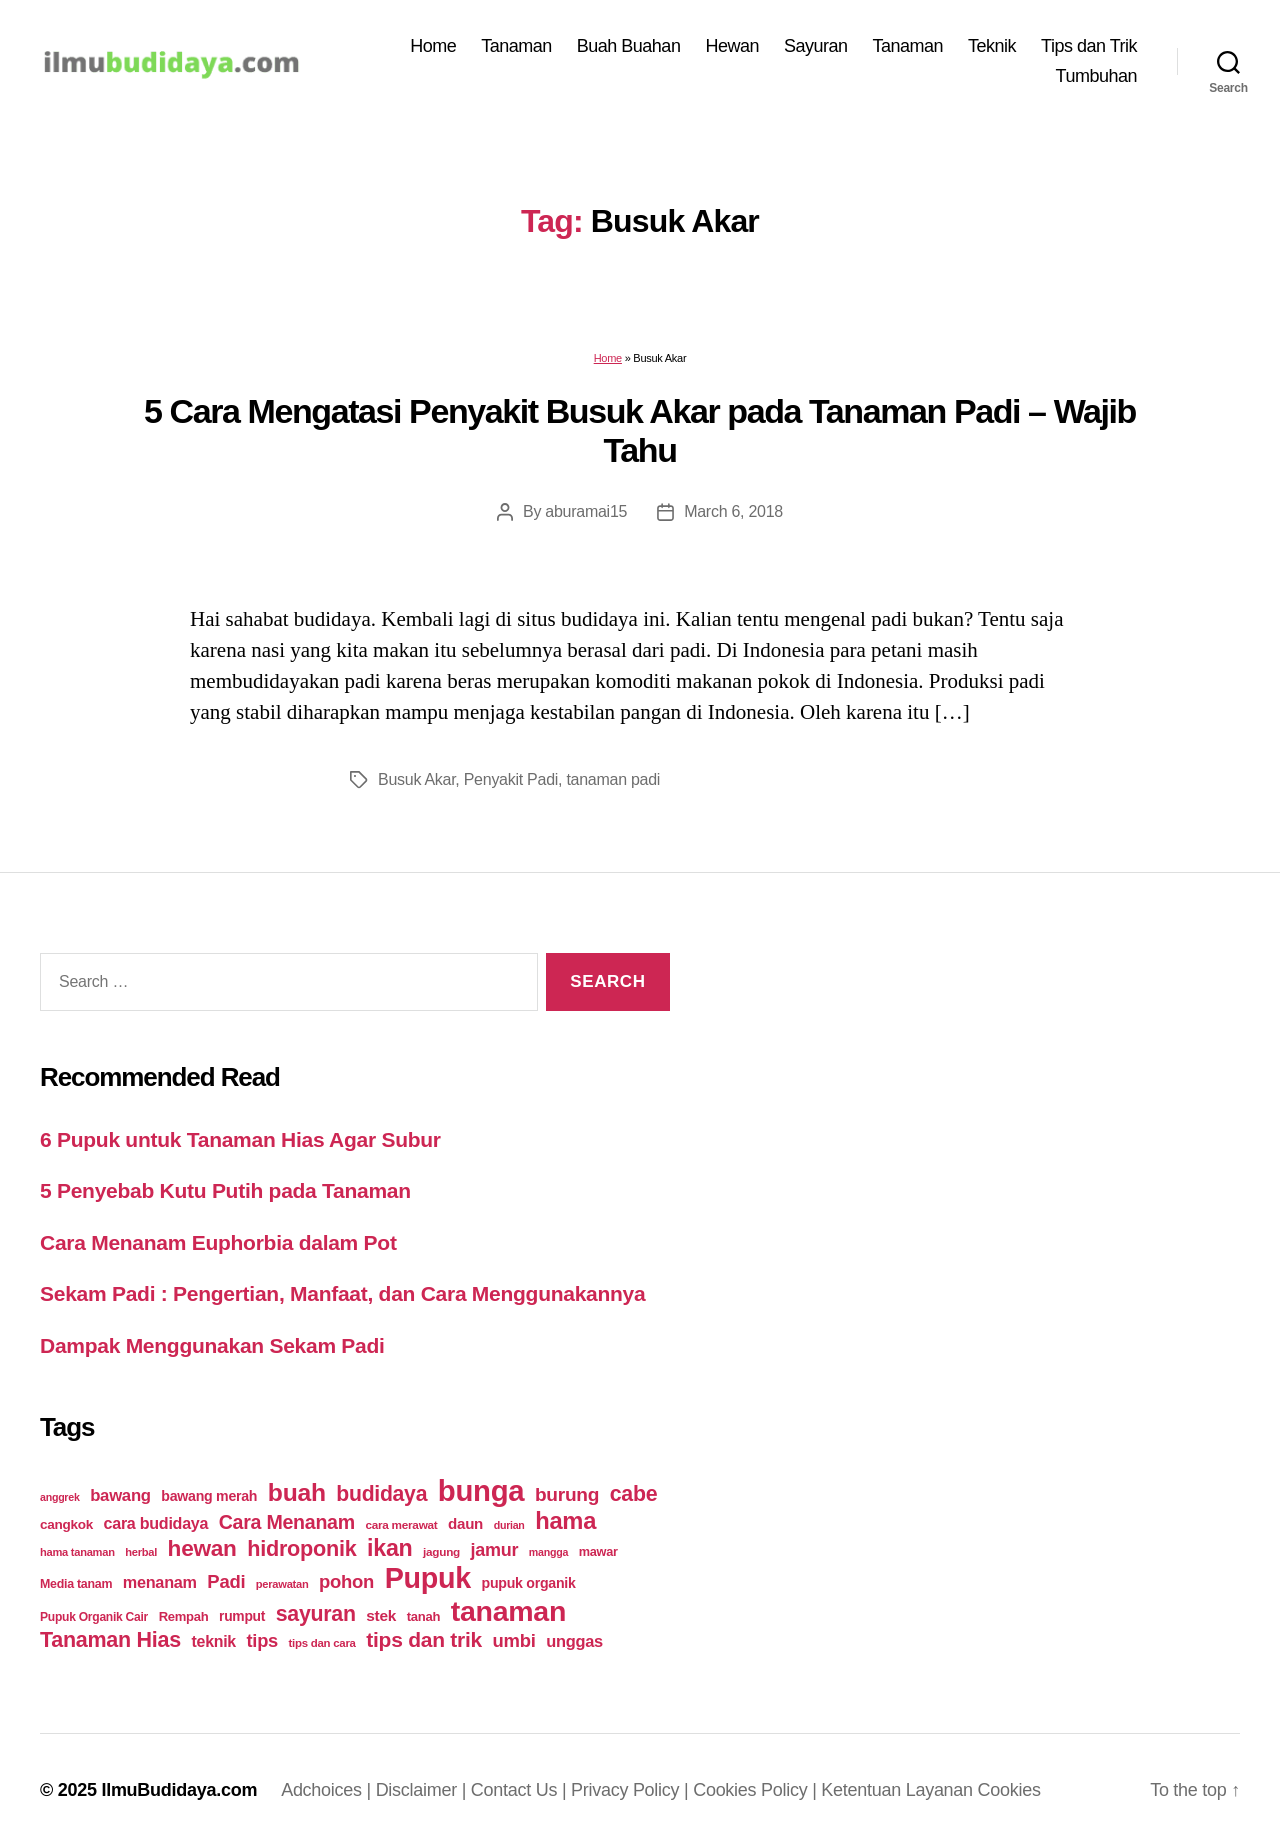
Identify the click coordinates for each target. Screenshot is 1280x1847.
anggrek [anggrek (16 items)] (60, 1497)
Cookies (1009, 1790)
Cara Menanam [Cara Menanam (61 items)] (287, 1522)
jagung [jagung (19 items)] (441, 1551)
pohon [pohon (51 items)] (346, 1581)
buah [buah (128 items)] (297, 1492)
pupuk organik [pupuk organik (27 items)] (529, 1583)
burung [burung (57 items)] (567, 1494)
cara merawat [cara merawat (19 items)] (401, 1524)
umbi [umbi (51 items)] (514, 1640)
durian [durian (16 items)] (509, 1525)
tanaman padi (613, 779)
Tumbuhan (1096, 76)
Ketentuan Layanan (899, 1790)
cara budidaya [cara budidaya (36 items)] (156, 1523)
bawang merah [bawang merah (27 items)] (209, 1496)
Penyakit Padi (511, 779)
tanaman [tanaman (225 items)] (508, 1611)
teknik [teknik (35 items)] (214, 1641)
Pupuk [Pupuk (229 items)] (428, 1578)
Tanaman (516, 46)
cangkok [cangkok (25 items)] (66, 1524)
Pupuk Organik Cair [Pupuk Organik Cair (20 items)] (94, 1617)
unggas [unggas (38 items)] (574, 1641)
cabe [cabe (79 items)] (634, 1494)
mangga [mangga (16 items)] (548, 1552)
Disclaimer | (423, 1790)
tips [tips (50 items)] (262, 1640)
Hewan (732, 46)
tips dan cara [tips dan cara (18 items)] (322, 1643)
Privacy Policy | (632, 1790)
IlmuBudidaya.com (179, 1790)
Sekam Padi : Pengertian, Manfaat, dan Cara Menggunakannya (342, 1293)
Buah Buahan (629, 46)
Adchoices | (328, 1790)
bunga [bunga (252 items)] (481, 1490)
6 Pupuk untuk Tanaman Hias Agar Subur (240, 1139)
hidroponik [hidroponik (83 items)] (301, 1548)
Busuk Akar (416, 779)
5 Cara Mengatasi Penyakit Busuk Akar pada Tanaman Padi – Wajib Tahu (640, 430)
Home (433, 46)
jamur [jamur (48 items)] (495, 1550)
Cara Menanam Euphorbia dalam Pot (218, 1242)
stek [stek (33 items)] (381, 1615)
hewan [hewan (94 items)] (202, 1548)
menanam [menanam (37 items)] (160, 1582)
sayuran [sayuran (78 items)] (316, 1614)
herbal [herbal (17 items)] (141, 1552)
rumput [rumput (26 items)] (242, 1616)
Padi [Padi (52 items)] (226, 1581)
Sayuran (816, 46)
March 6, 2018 (733, 511)
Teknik (992, 46)
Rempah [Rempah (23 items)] (184, 1616)
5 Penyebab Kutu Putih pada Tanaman (225, 1190)
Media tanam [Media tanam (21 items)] (76, 1584)
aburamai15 (586, 511)
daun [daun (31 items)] (465, 1523)
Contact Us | (521, 1790)
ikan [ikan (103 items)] (389, 1548)
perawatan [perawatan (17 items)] (282, 1584)
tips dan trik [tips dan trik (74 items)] (424, 1639)
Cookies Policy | (757, 1790)
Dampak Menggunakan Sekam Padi (212, 1345)
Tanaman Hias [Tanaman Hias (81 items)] (110, 1640)
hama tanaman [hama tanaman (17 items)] (77, 1552)
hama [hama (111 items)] (565, 1521)
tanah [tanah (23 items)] (423, 1616)
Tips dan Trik (1089, 46)
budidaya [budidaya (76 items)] (381, 1493)
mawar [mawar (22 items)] (598, 1551)
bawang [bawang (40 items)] (120, 1495)
